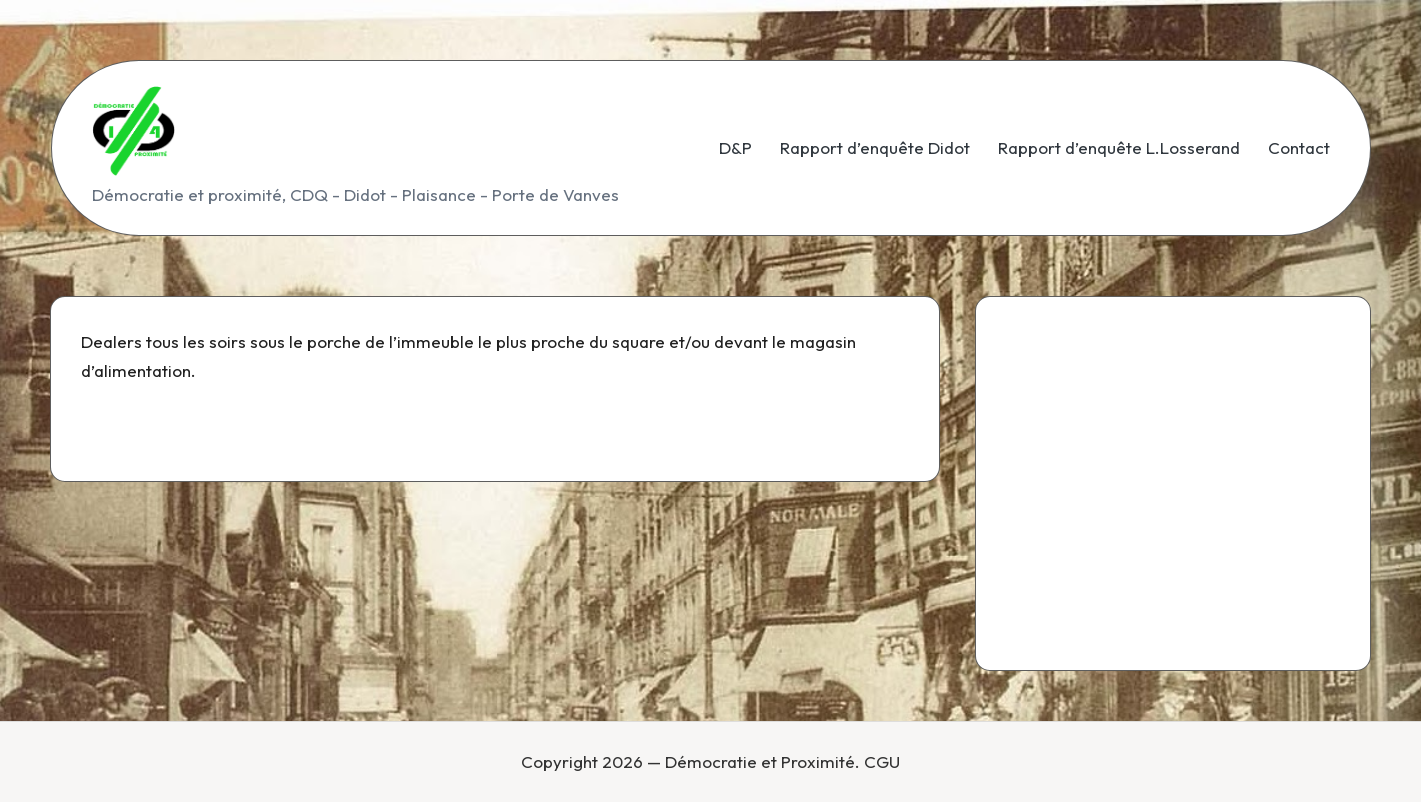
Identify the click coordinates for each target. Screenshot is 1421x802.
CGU (882, 761)
